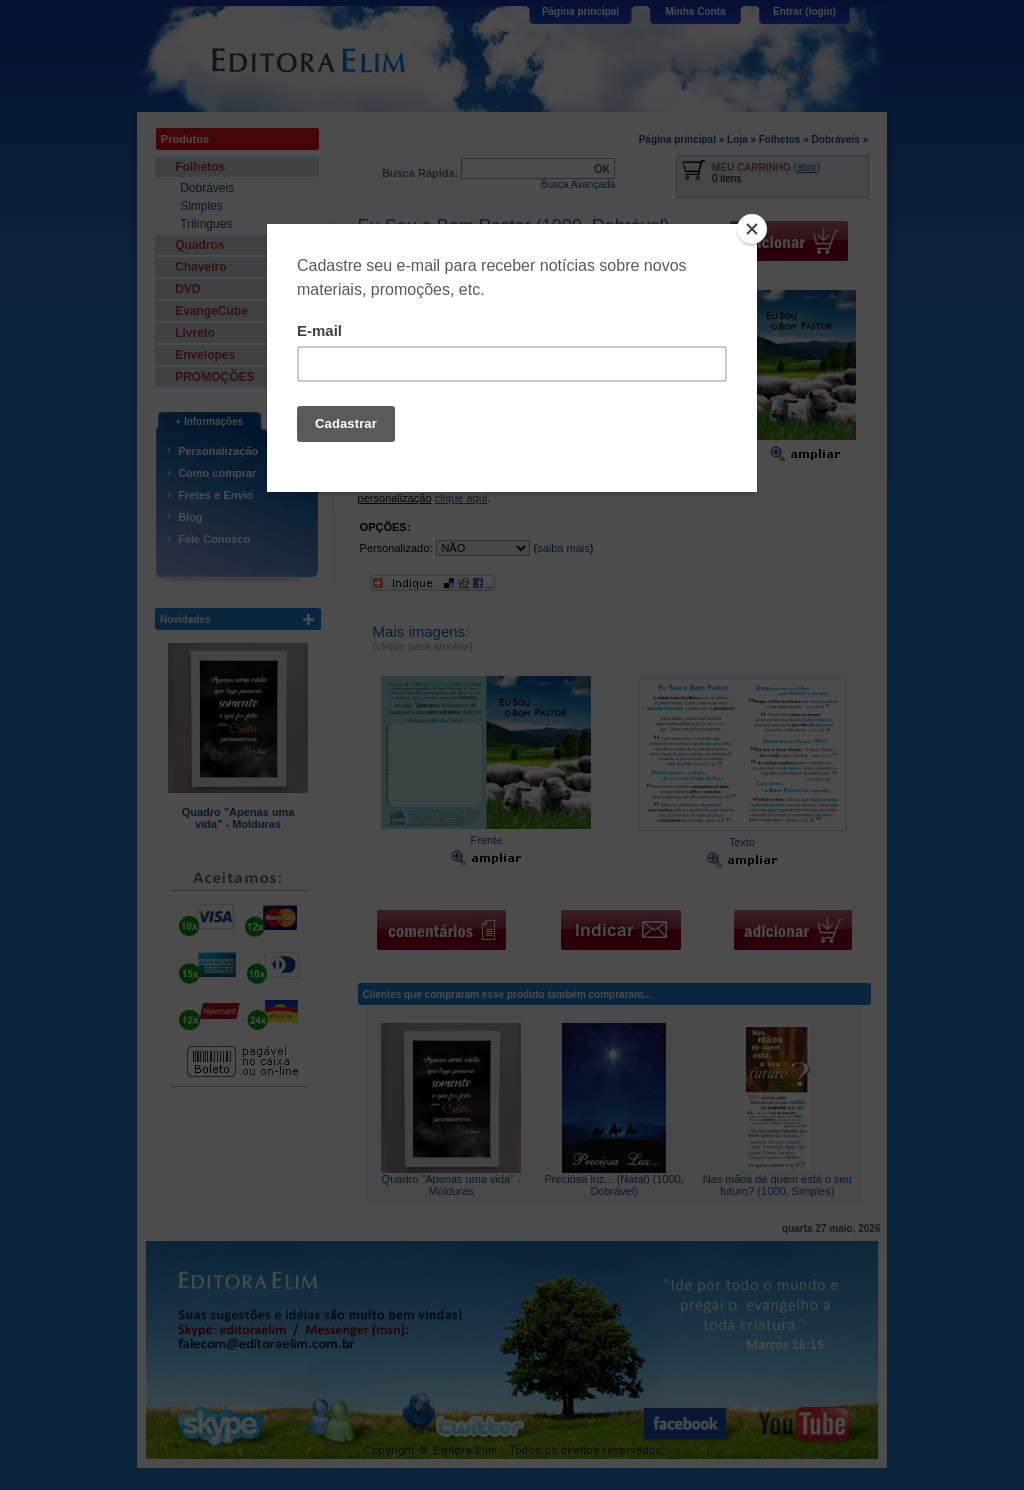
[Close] (752, 229)
